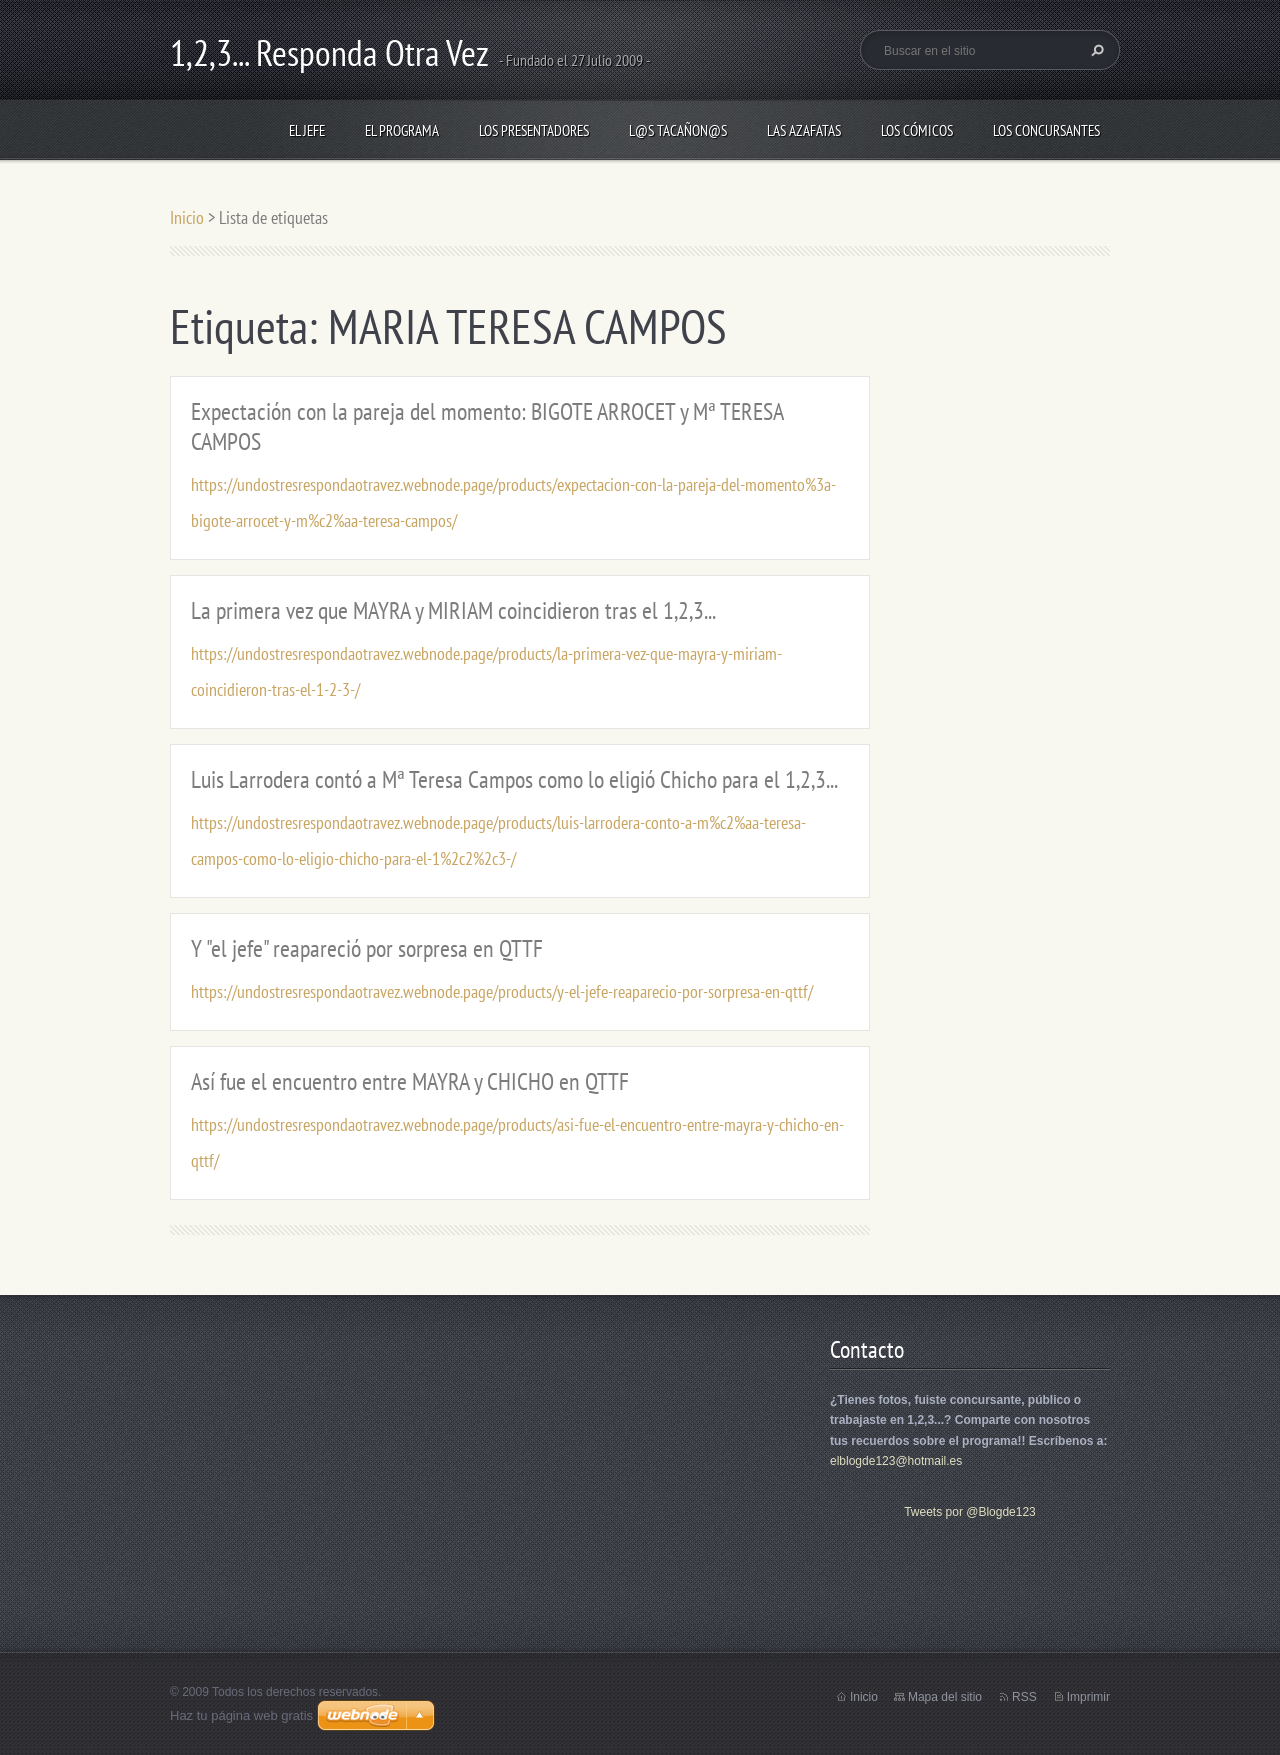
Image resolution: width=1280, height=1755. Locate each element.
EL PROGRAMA (402, 130)
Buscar (1095, 50)
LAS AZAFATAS (804, 130)
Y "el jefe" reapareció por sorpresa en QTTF (367, 948)
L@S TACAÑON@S (678, 130)
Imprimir (1088, 1697)
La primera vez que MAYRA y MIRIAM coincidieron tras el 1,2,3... (453, 610)
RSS (1024, 1697)
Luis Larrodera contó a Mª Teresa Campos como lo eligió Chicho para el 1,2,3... (514, 779)
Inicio (187, 217)
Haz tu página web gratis (241, 1715)
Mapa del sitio (945, 1697)
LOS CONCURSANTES (1046, 130)
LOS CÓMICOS (917, 130)
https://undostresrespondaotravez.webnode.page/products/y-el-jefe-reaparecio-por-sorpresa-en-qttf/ (502, 991)
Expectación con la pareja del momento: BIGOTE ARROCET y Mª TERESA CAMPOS (487, 426)
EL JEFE (307, 130)
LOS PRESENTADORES (534, 130)
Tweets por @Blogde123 (970, 1512)
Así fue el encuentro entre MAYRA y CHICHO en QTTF (410, 1081)
